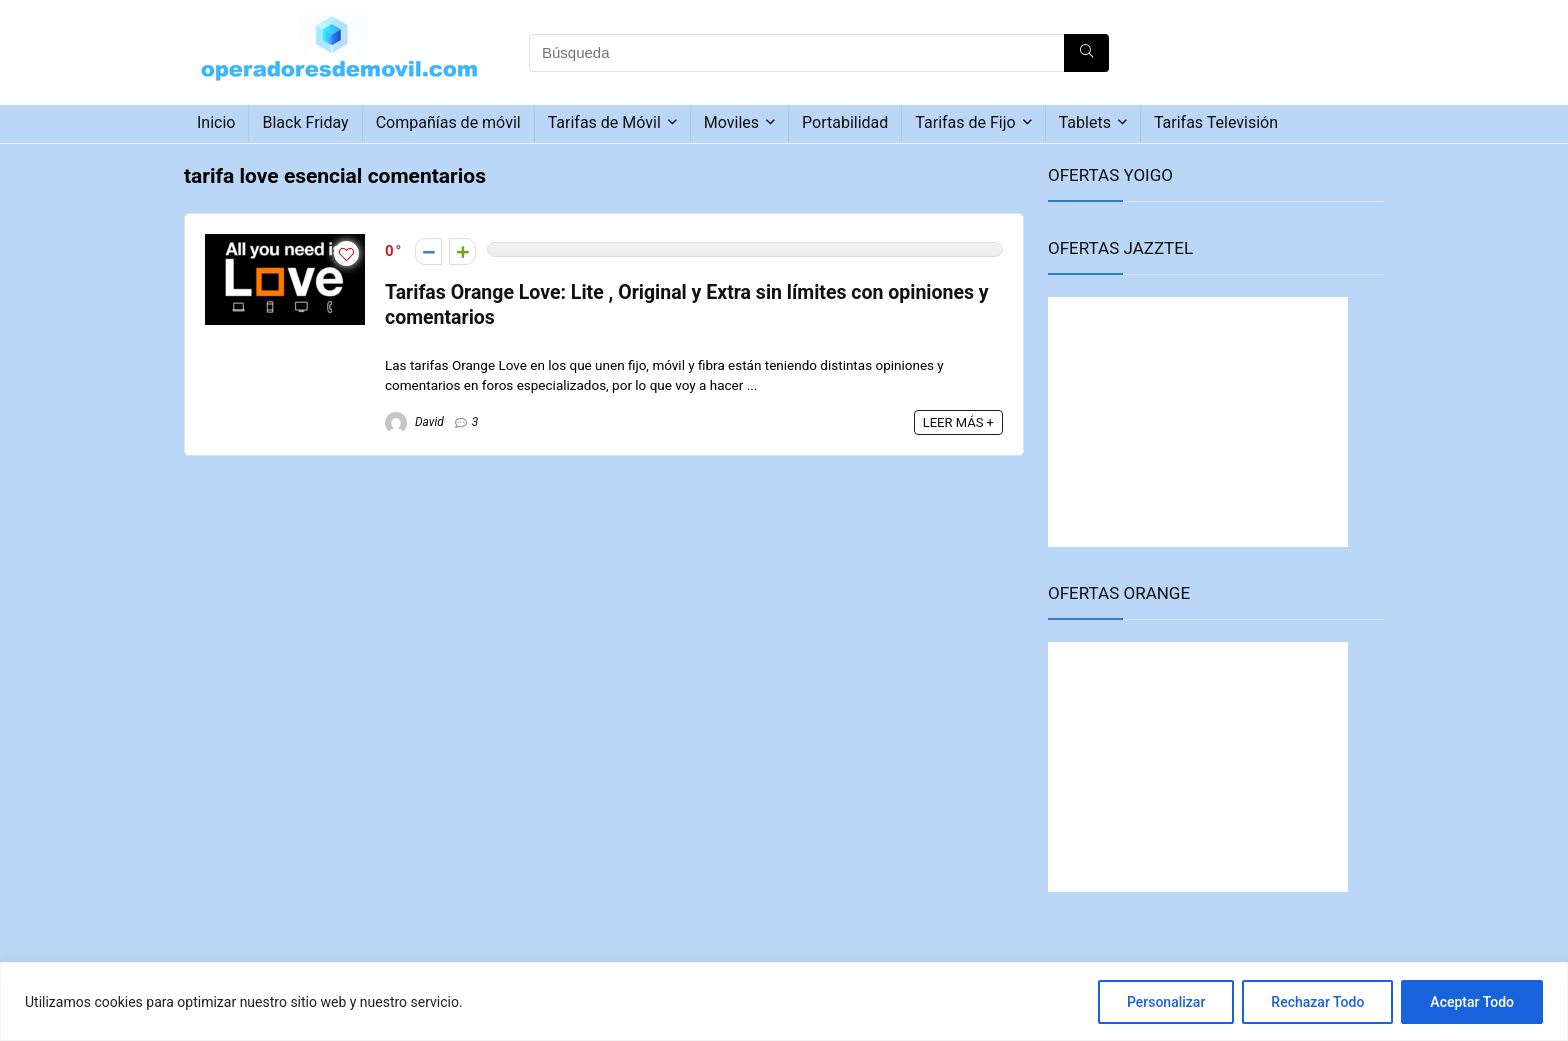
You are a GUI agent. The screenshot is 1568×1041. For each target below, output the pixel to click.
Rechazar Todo (1317, 1002)
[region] (784, 1001)
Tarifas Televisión (1216, 122)
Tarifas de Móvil (604, 122)
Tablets (1085, 122)
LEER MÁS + (958, 422)
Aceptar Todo (1472, 1002)
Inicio (216, 122)
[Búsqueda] (1086, 53)
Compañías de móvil (448, 122)
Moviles (731, 122)
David (414, 422)
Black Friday (305, 122)
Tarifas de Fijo (965, 122)
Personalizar (1166, 1002)
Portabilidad (845, 122)
